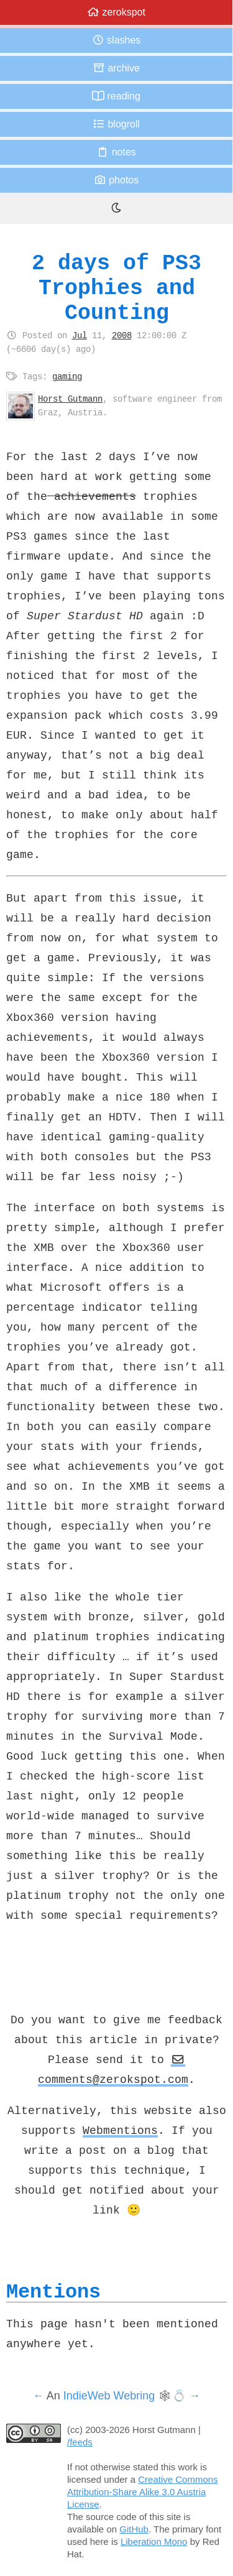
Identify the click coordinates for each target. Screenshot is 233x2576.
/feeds (80, 2442)
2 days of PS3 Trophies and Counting (116, 287)
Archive (116, 68)
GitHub (133, 2529)
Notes (116, 152)
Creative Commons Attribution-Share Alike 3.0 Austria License (142, 2491)
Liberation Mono (154, 2541)
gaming (67, 376)
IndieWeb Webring (109, 2395)
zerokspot (116, 12)
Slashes (116, 40)
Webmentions (120, 2130)
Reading (116, 96)
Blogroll (116, 124)
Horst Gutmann (70, 398)
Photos (116, 180)
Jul (79, 335)
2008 (122, 335)
